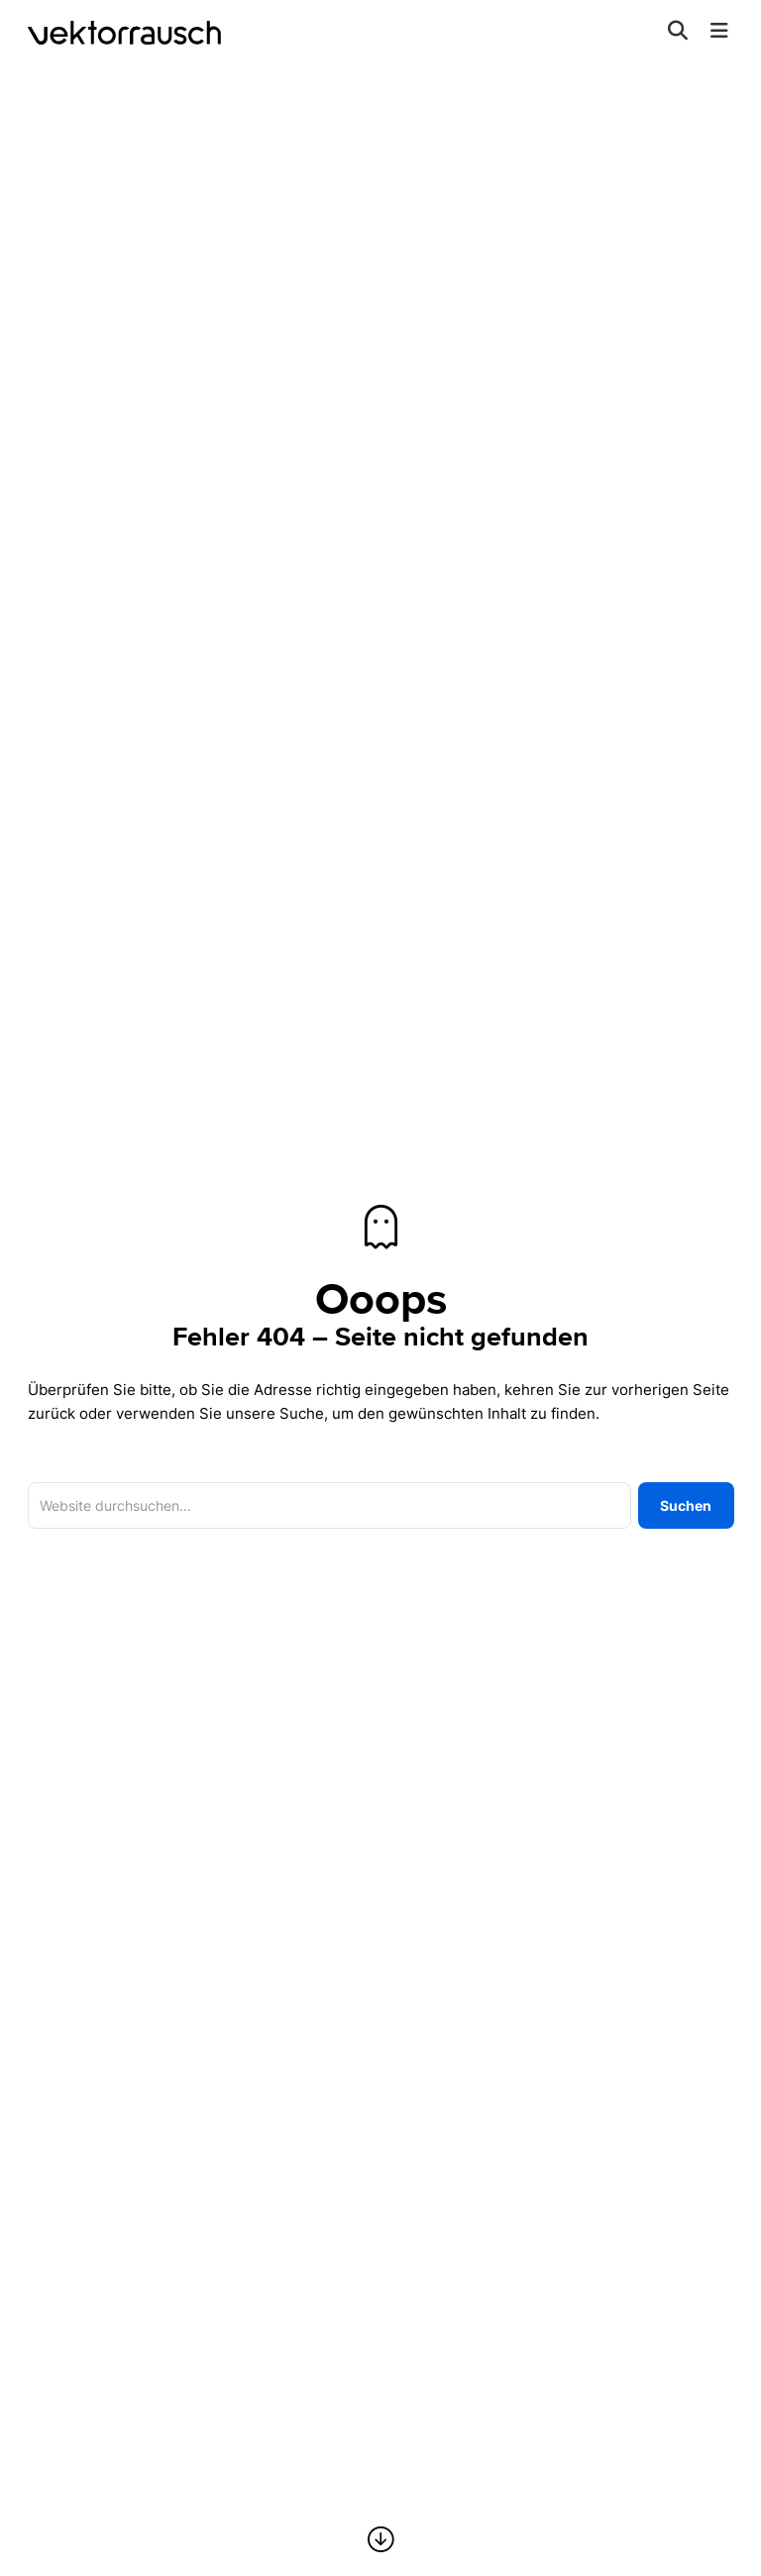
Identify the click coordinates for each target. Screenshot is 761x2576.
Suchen (685, 1505)
